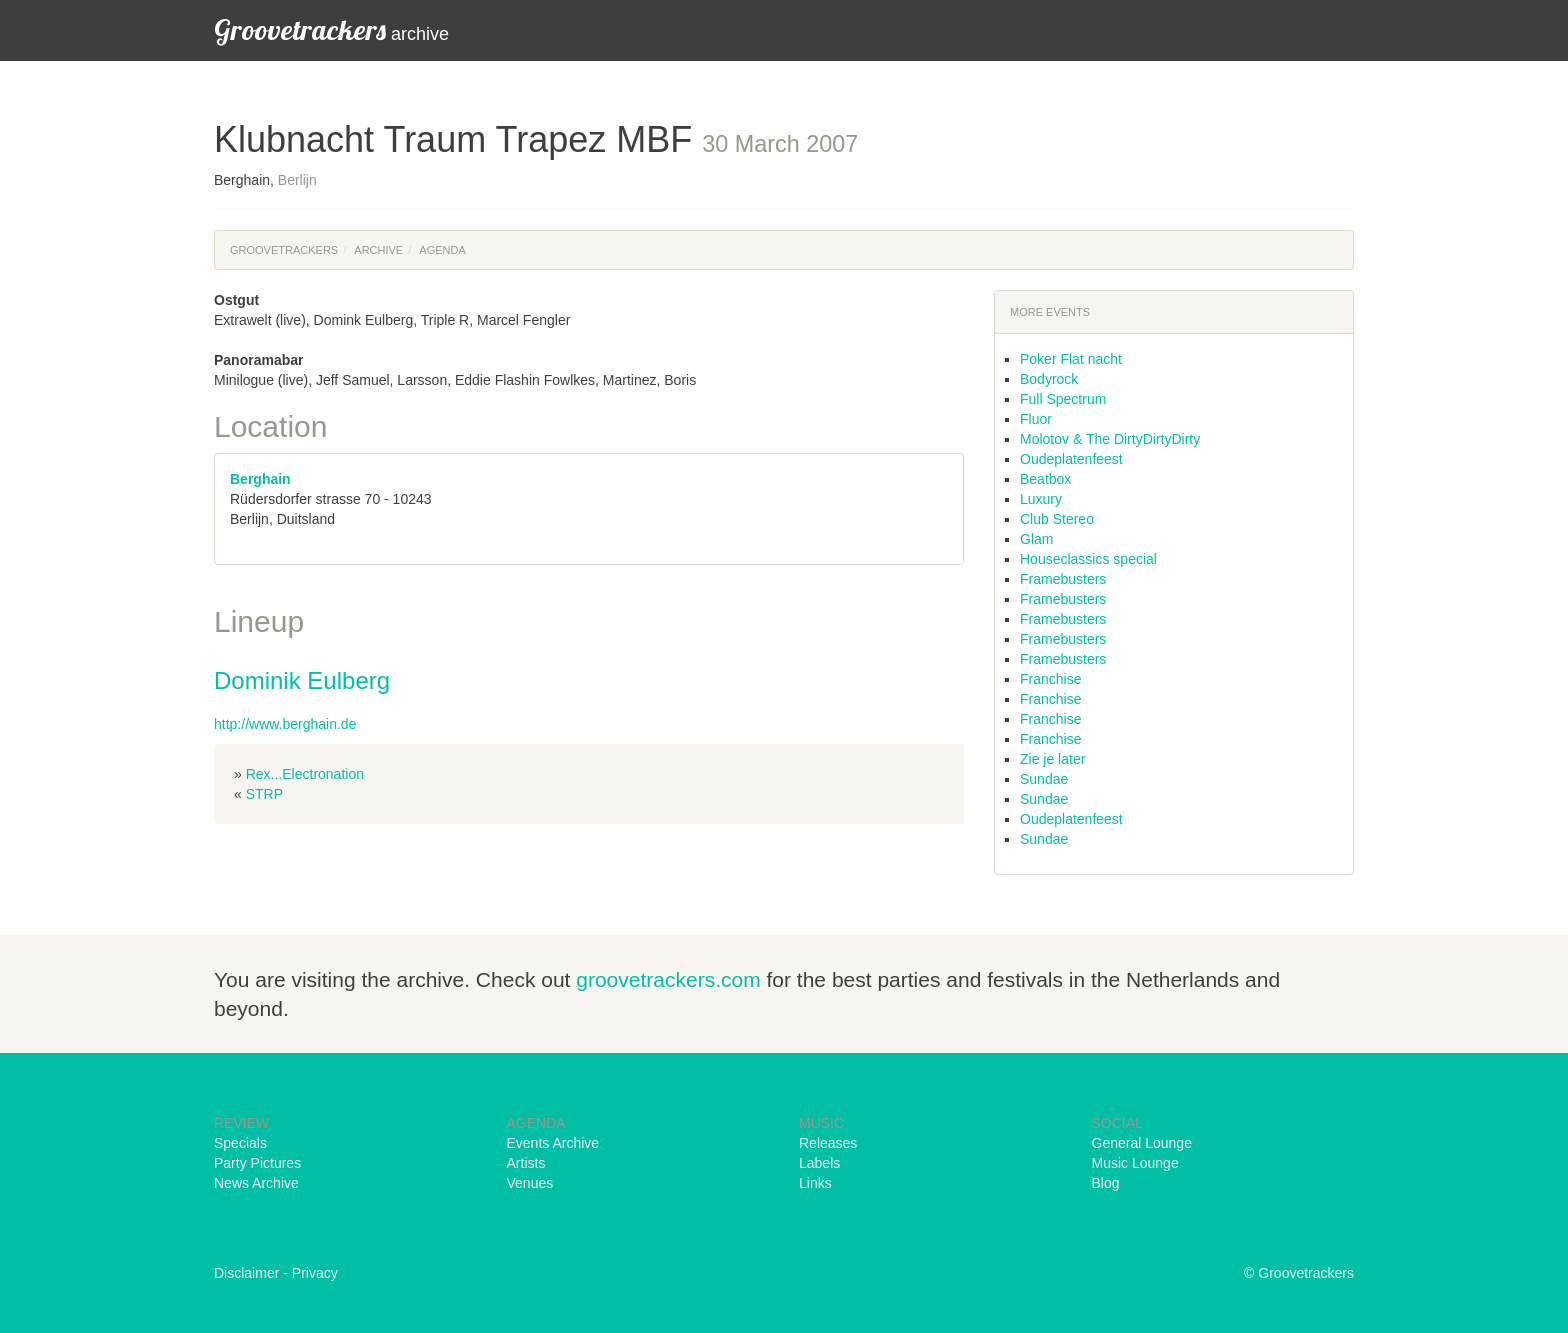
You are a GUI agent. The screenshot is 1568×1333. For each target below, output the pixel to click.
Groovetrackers (284, 250)
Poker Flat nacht (1071, 359)
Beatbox (1045, 479)
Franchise (1050, 679)
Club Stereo (1057, 519)
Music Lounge (1135, 1163)
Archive (378, 250)
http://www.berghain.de (285, 724)
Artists (526, 1163)
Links (815, 1183)
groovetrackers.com (668, 979)
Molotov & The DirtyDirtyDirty (1110, 439)
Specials (240, 1143)
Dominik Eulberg (302, 680)
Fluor (1036, 419)
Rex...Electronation (305, 774)
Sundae (1044, 779)
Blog (1106, 1183)
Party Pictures (257, 1163)
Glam (1036, 539)
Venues (530, 1183)
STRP (264, 794)
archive (331, 29)
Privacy (315, 1273)
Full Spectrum (1063, 399)
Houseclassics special (1088, 559)
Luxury (1041, 499)
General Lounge (1142, 1143)
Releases (828, 1143)
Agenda (442, 250)
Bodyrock (1049, 379)
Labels (819, 1163)
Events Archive (553, 1143)
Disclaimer (246, 1273)
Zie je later (1052, 759)
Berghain (260, 479)
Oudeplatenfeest (1071, 459)
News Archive (256, 1183)
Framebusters (1063, 579)
